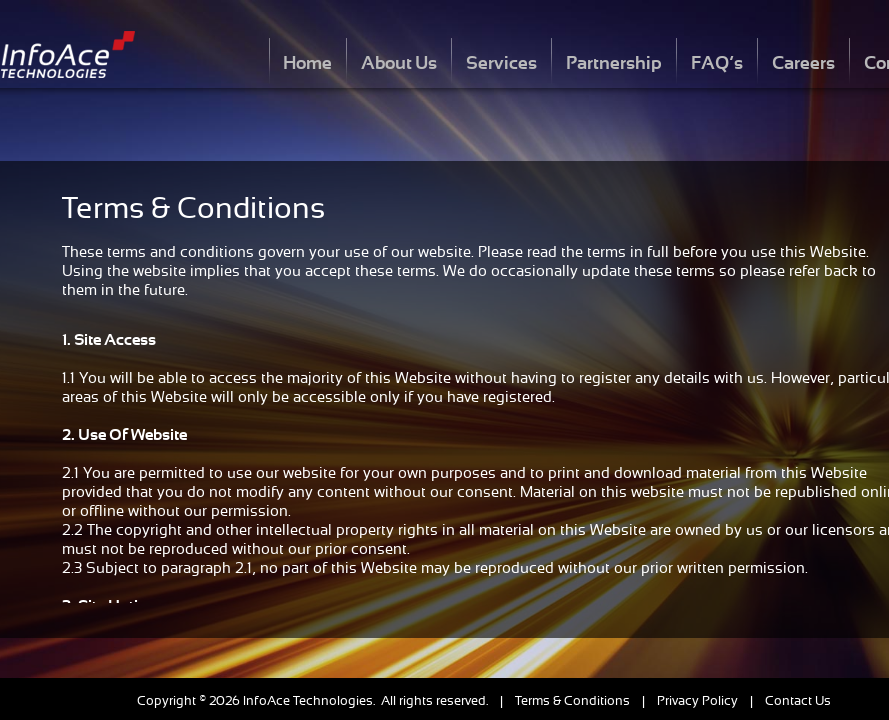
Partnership (614, 63)
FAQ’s (717, 63)
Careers (803, 63)
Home (307, 63)
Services (501, 63)
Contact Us (798, 700)
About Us (399, 63)
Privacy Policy (697, 700)
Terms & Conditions (572, 700)
